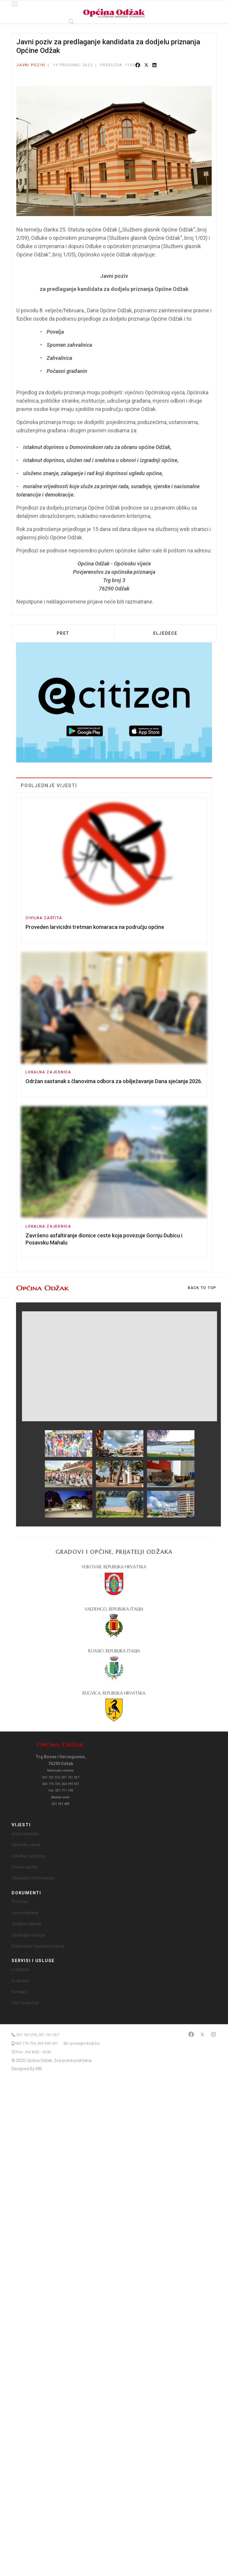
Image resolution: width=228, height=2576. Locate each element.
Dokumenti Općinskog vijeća (38, 1946)
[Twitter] (202, 2034)
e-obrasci (20, 1980)
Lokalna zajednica (48, 1072)
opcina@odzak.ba (84, 2043)
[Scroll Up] (202, 1287)
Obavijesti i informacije (33, 1878)
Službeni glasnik (27, 1923)
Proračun (20, 1901)
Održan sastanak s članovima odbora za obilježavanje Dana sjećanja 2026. (114, 1081)
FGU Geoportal (25, 2002)
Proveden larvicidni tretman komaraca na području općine (95, 927)
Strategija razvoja (28, 1935)
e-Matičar (21, 1969)
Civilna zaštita (44, 918)
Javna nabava (25, 1912)
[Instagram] (213, 2034)
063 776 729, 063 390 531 (36, 2043)
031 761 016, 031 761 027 (37, 2035)
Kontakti (19, 1991)
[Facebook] (191, 2034)
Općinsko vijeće (26, 1844)
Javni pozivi (30, 65)
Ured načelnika (25, 1833)
